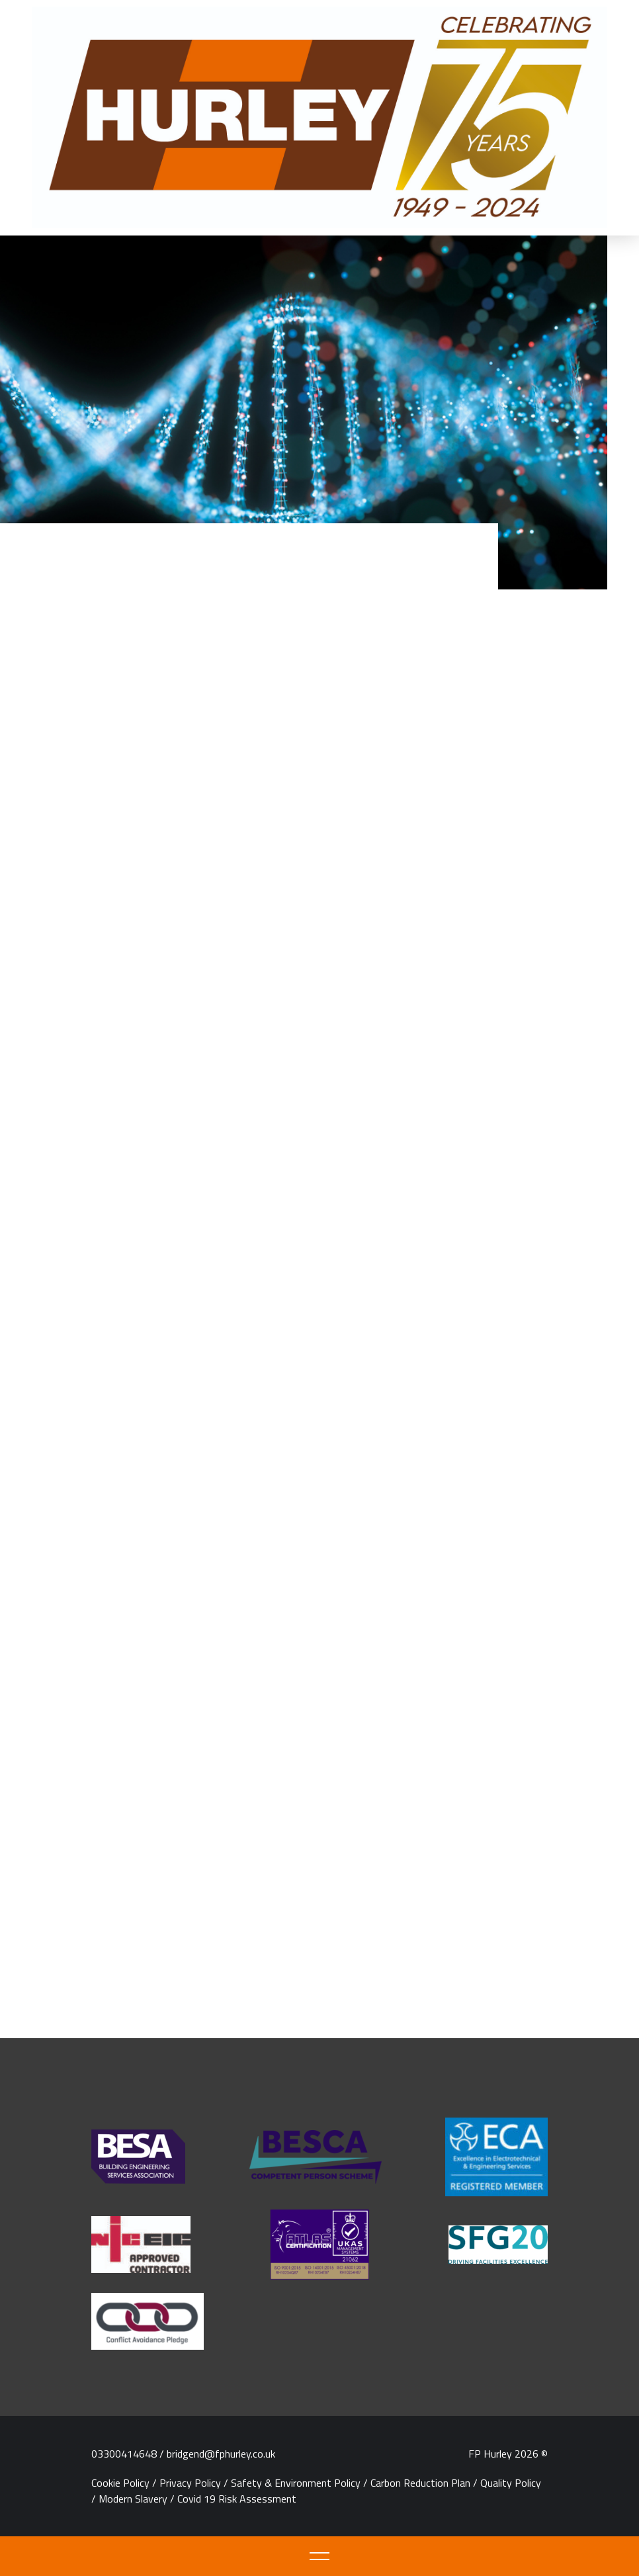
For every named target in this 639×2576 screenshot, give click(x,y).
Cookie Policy (120, 2483)
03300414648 (124, 2454)
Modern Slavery (133, 2499)
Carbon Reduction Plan (420, 2483)
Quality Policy (510, 2483)
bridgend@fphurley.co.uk (221, 2454)
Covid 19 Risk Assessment (236, 2499)
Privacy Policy (190, 2483)
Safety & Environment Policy (296, 2483)
